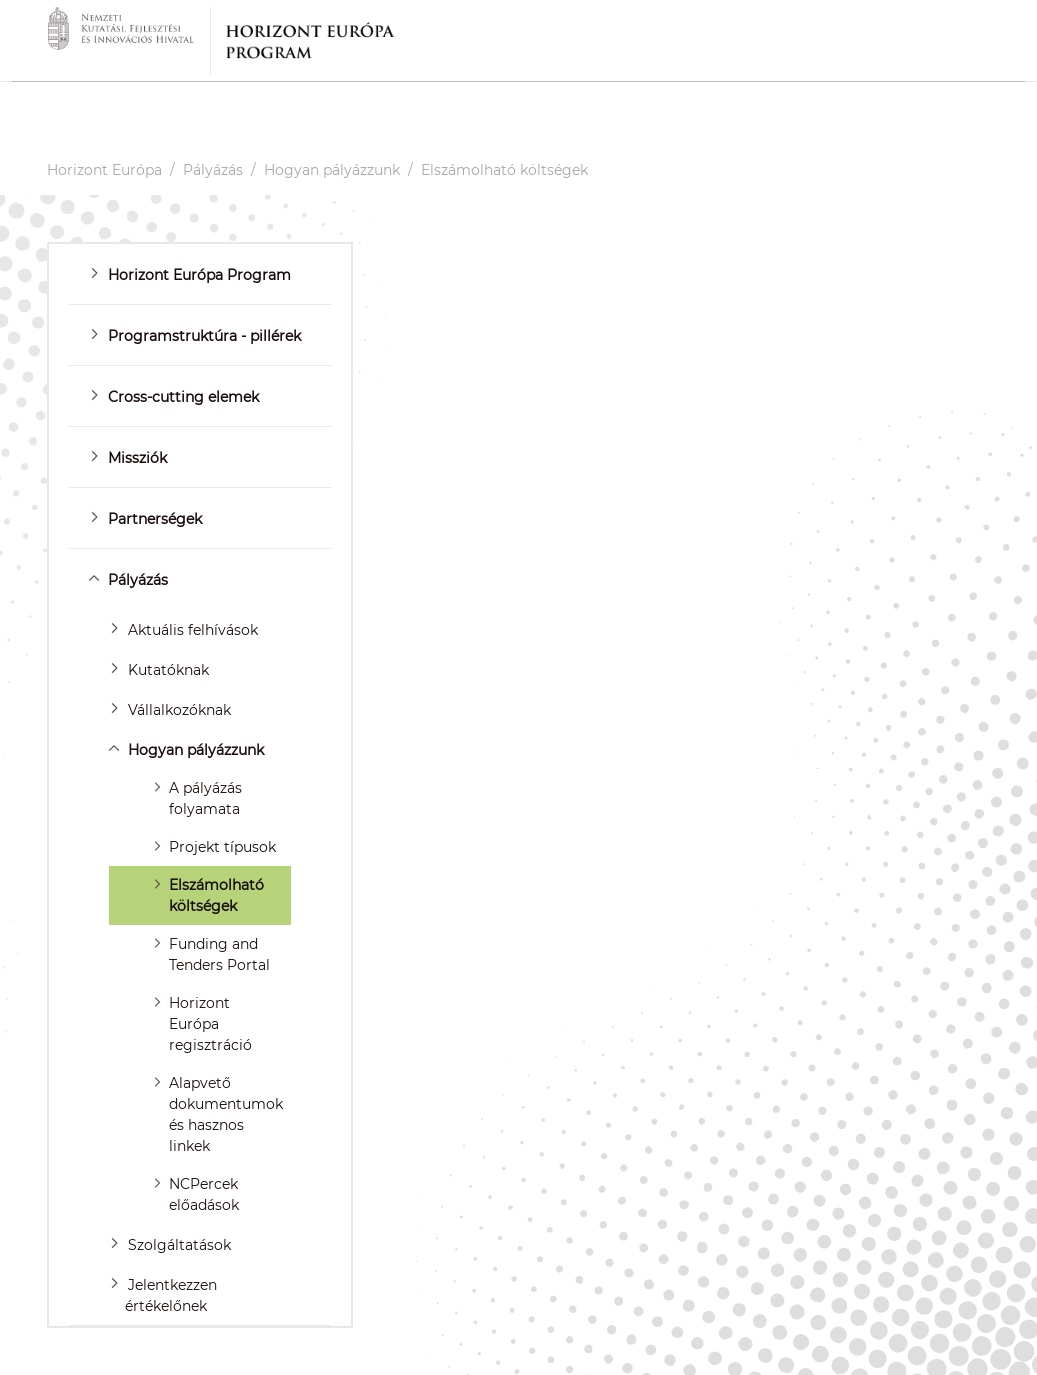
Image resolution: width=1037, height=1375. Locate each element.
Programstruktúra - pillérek (204, 336)
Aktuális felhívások (193, 630)
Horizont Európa (104, 170)
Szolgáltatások (179, 1245)
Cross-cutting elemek (183, 397)
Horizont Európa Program (199, 275)
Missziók (137, 458)
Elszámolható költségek (504, 170)
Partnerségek (155, 519)
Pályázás (213, 170)
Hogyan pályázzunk (332, 170)
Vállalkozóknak (179, 710)
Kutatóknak (168, 670)
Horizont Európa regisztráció (210, 1024)
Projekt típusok (222, 847)
